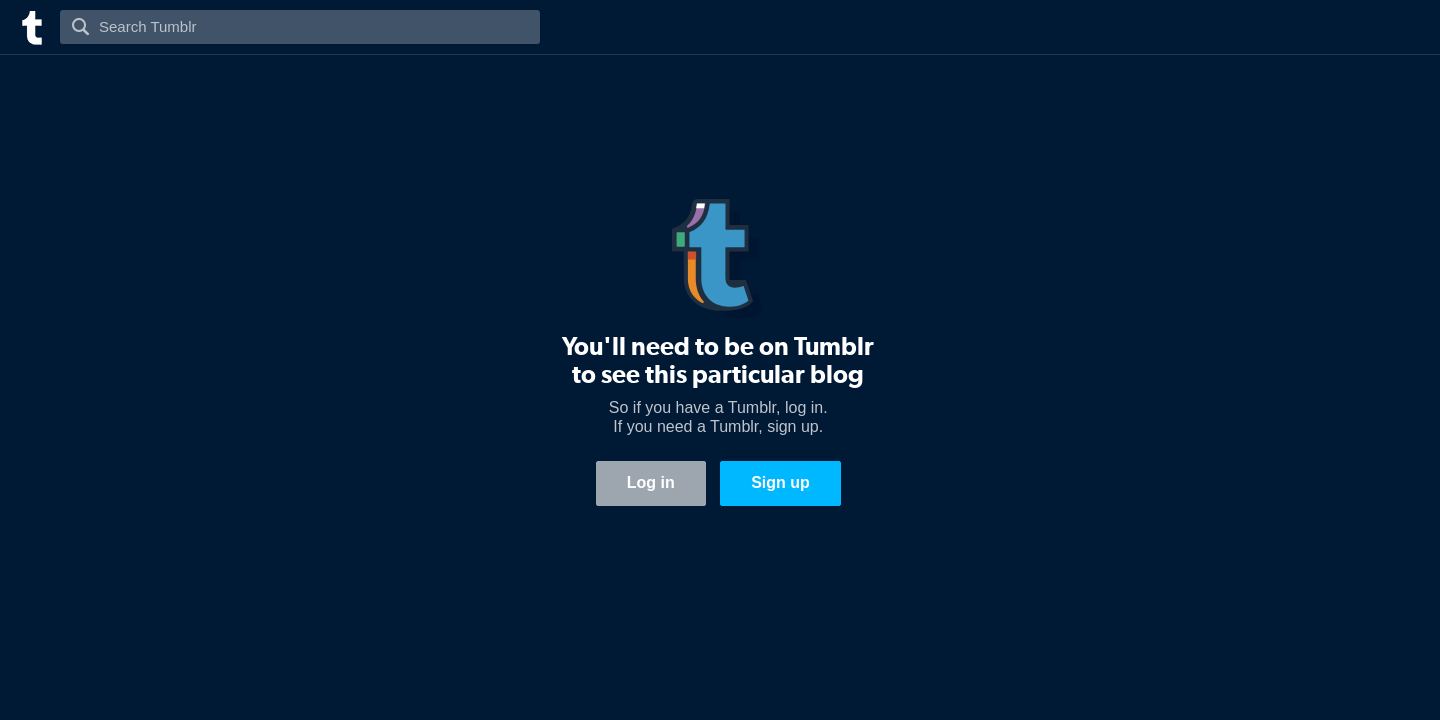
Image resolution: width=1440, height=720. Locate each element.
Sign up (780, 482)
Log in (651, 482)
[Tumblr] (30, 25)
